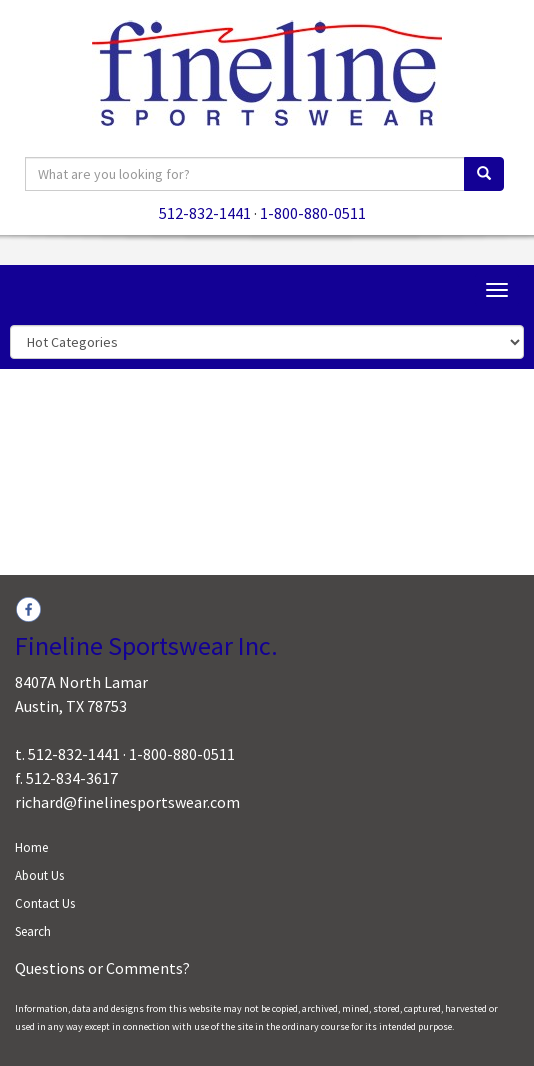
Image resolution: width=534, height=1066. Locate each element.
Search (33, 931)
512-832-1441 (205, 213)
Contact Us (45, 903)
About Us (39, 875)
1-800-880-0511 (313, 213)
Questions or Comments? (102, 968)
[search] (484, 174)
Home (31, 847)
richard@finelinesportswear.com (127, 802)
